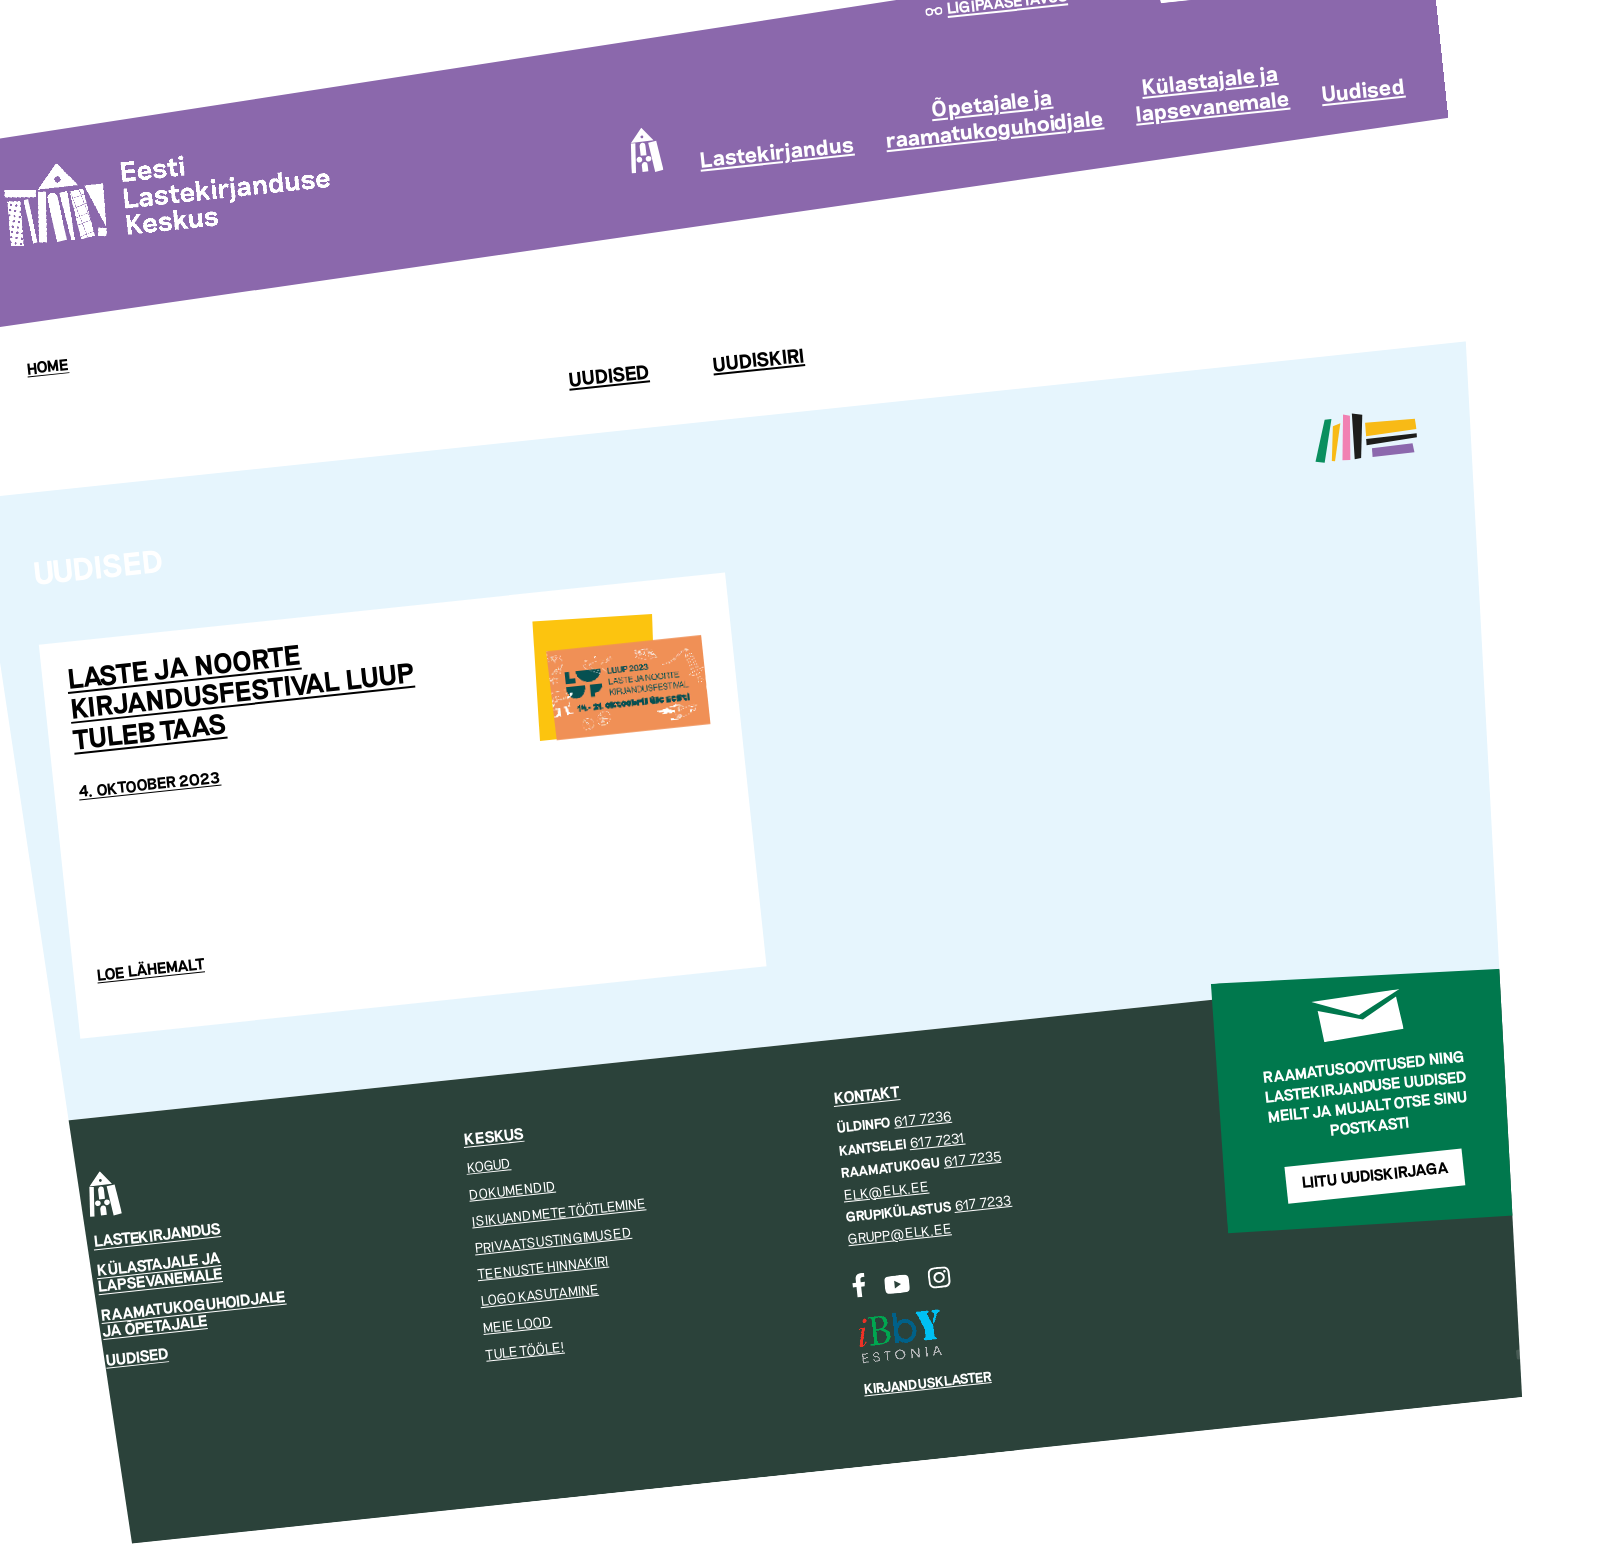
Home (48, 367)
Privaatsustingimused (552, 1239)
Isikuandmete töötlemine (559, 1212)
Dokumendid (512, 1191)
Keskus (493, 1137)
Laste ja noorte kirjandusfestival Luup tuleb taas (240, 699)
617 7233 (982, 1203)
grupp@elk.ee (899, 1235)
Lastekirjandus (776, 153)
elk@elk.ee (885, 1191)
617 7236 (922, 1119)
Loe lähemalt (151, 970)
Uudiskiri (758, 361)
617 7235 (971, 1159)
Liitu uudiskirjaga (1374, 1176)
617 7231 (936, 1140)
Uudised (1363, 91)
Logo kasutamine (539, 1295)
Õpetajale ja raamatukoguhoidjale (994, 119)
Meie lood (517, 1325)
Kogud (488, 1166)
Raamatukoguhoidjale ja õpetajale (193, 1314)
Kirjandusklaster (927, 1383)
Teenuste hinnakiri (542, 1268)
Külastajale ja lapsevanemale (1212, 94)
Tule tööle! (525, 1350)
